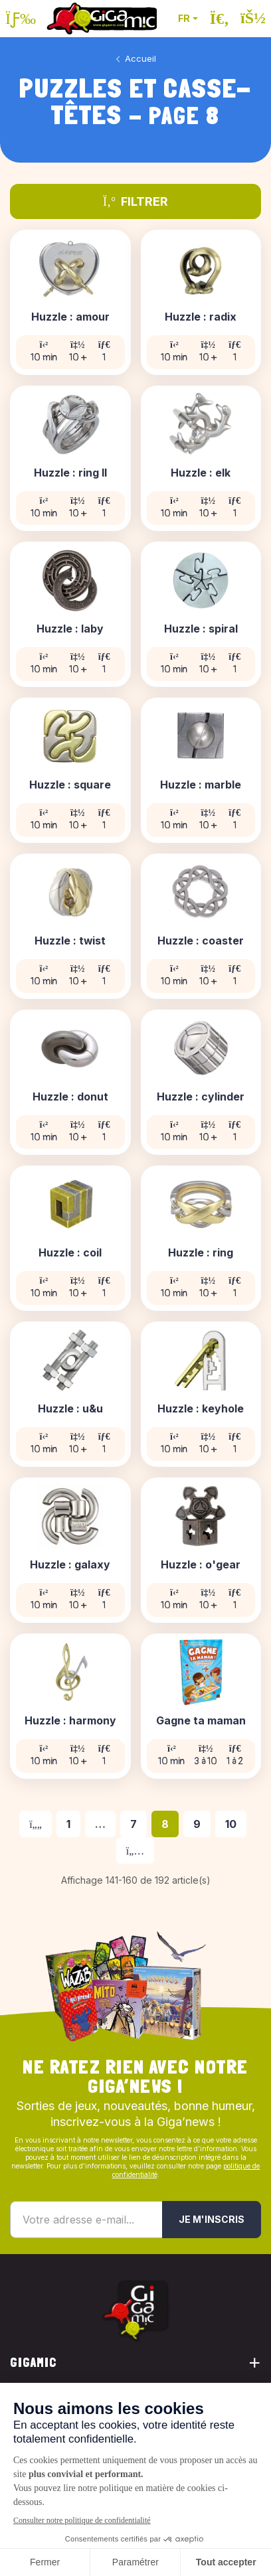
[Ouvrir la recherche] (219, 18)
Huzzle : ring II (70, 473)
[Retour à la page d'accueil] (101, 18)
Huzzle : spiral (201, 629)
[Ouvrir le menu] (20, 18)
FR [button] (184, 18)
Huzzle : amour (70, 317)
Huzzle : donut (70, 1097)
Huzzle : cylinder (200, 1097)
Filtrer (135, 201)
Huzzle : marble (200, 785)
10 (230, 1824)
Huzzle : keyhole (200, 1409)
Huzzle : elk (200, 473)
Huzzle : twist (70, 941)
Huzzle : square (70, 785)
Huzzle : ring (200, 1253)
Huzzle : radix (200, 317)
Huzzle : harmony (70, 1721)
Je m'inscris (211, 2219)
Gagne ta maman (201, 1721)
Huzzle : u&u (70, 1409)
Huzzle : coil (70, 1253)
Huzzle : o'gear (200, 1565)
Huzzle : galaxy (70, 1565)
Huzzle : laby (70, 629)
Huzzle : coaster (200, 941)
